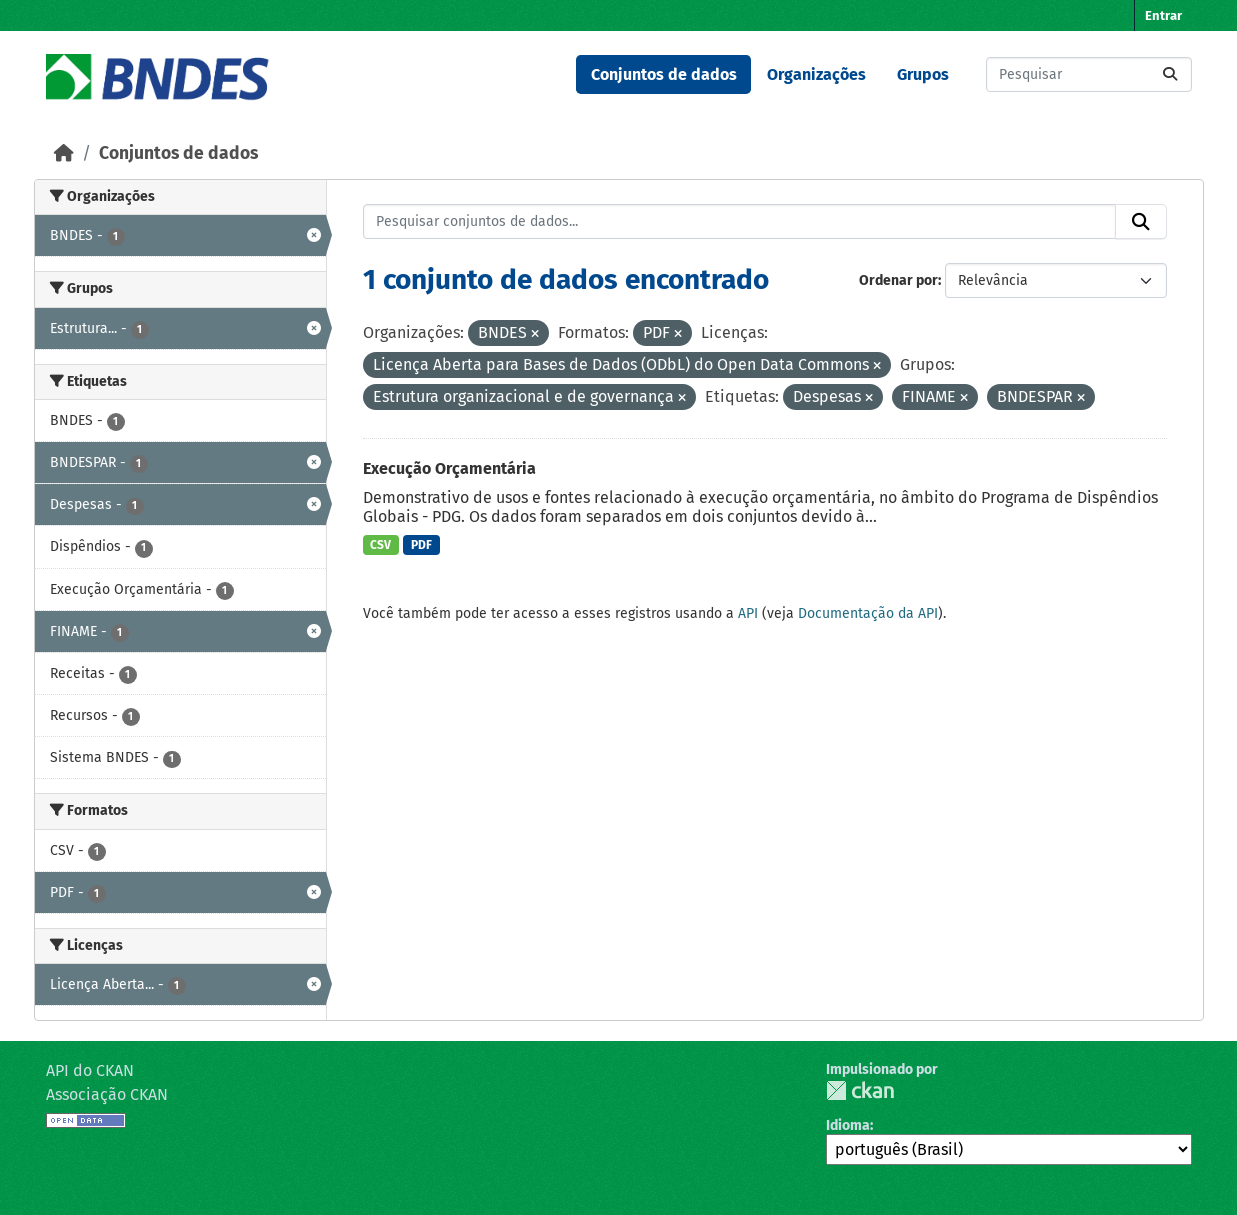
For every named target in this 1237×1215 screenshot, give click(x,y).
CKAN (860, 1090)
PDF (421, 545)
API (748, 613)
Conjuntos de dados (664, 74)
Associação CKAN (107, 1094)
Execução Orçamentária (449, 468)
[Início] (64, 153)
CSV (380, 545)
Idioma (848, 1125)
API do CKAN (90, 1070)
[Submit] (1170, 74)
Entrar (1163, 15)
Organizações (816, 74)
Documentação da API (868, 613)
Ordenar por (898, 280)
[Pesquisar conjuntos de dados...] (1089, 74)
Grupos (923, 74)
